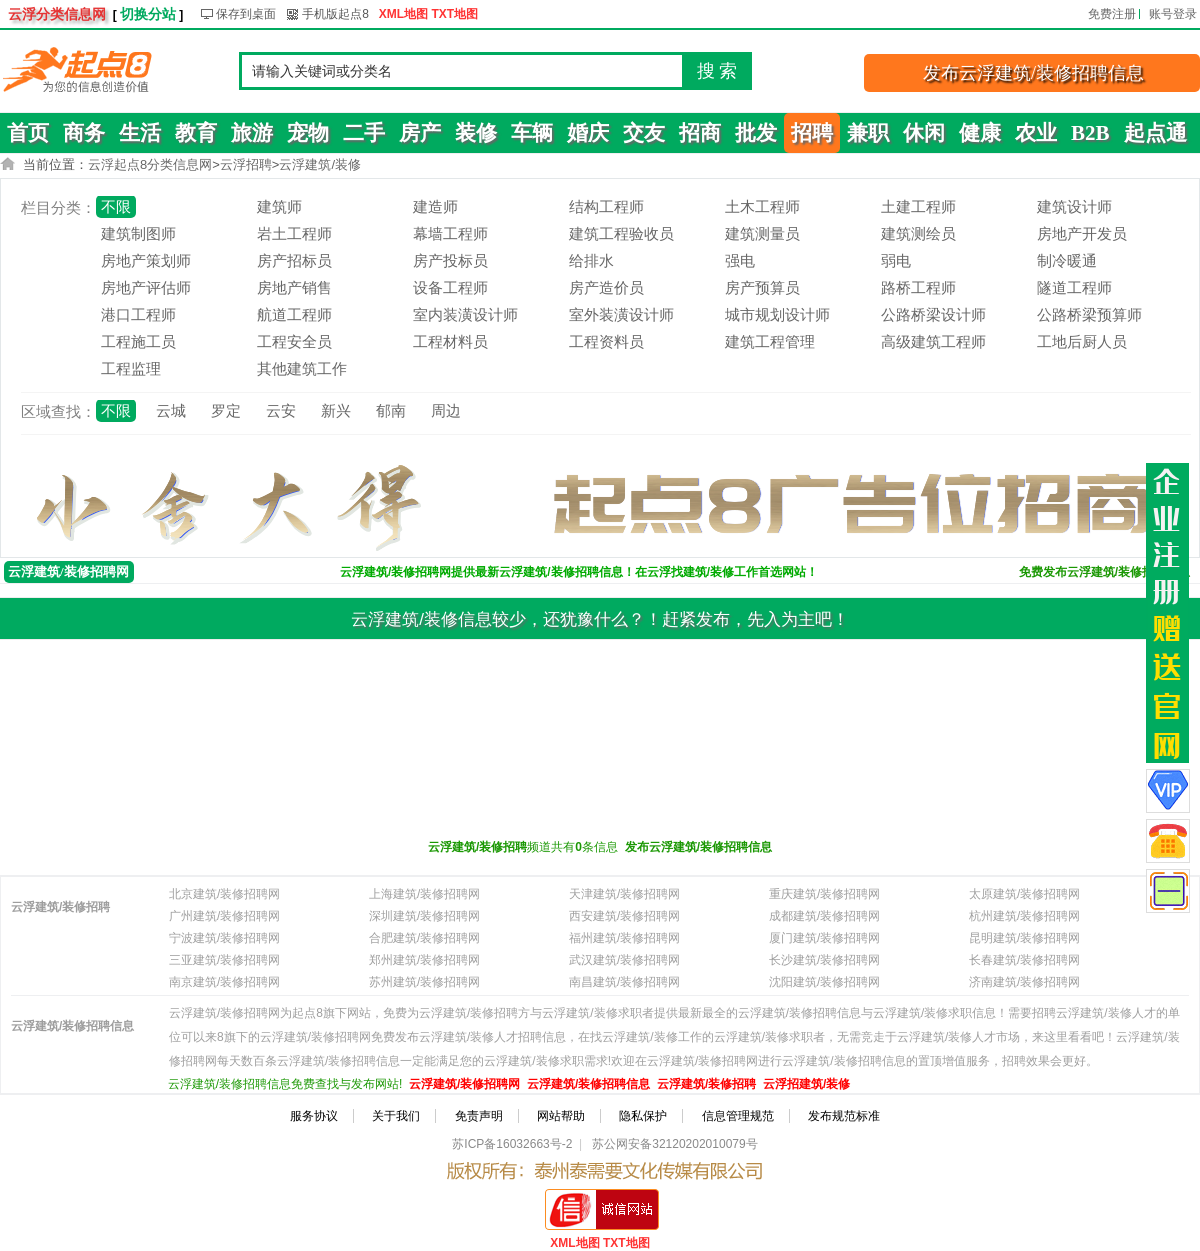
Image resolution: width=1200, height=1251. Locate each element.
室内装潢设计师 (465, 314)
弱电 (896, 260)
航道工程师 (294, 314)
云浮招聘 (246, 164)
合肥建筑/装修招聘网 (424, 938)
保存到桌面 (246, 14)
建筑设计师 (1074, 206)
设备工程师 (450, 287)
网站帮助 (561, 1116)
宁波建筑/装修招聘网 (224, 938)
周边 (446, 410)
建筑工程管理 (770, 341)
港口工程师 (138, 314)
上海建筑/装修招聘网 (424, 894)
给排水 (591, 260)
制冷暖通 (1067, 260)
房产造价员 (606, 287)
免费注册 (1112, 14)
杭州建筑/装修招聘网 (1024, 916)
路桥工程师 (918, 287)
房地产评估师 (146, 287)
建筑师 (279, 206)
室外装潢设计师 (621, 314)
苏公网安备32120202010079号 (674, 1144)
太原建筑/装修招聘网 (1024, 894)
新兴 (336, 410)
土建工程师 (918, 206)
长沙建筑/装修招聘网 (824, 960)
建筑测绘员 (918, 233)
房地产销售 (294, 287)
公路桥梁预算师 (1089, 314)
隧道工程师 (1074, 287)
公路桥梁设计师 (933, 314)
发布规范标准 (844, 1116)
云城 (171, 410)
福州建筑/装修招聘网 (624, 938)
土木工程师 (762, 206)
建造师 (435, 206)
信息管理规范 (738, 1116)
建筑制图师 (138, 233)
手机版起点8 (335, 14)
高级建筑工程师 (933, 341)
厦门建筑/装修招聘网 (824, 938)
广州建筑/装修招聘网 (224, 916)
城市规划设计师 (777, 314)
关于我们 (396, 1116)
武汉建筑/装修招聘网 (624, 960)
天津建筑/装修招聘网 (624, 894)
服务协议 (314, 1116)
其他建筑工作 (302, 368)
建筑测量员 (762, 233)
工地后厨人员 (1082, 341)
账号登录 (1173, 14)
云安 (281, 410)
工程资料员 (606, 341)
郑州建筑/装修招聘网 (424, 960)
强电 (740, 260)
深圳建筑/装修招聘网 (424, 916)
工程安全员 (294, 341)
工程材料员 (450, 341)
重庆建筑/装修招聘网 (824, 894)
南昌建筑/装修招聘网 (624, 982)
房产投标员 (450, 260)
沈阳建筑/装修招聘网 (824, 982)
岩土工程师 (294, 233)
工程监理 (131, 368)
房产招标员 (294, 260)
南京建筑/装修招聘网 (224, 982)
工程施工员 (138, 341)
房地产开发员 (1082, 233)
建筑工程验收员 (621, 233)
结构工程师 (606, 206)
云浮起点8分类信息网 (150, 164)
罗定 (226, 410)
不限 (116, 206)
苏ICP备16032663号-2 (512, 1144)
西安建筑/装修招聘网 (624, 916)
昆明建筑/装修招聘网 (1024, 938)
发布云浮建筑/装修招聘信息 (1033, 73)
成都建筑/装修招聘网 (824, 916)
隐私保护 (643, 1116)
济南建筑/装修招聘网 (1024, 982)
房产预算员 (762, 287)
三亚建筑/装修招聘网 (224, 960)
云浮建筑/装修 (320, 164)
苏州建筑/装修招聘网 (424, 982)
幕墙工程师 (450, 233)
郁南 (391, 410)
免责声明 (479, 1116)
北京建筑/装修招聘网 (224, 894)
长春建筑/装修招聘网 (1024, 960)
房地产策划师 (146, 260)
